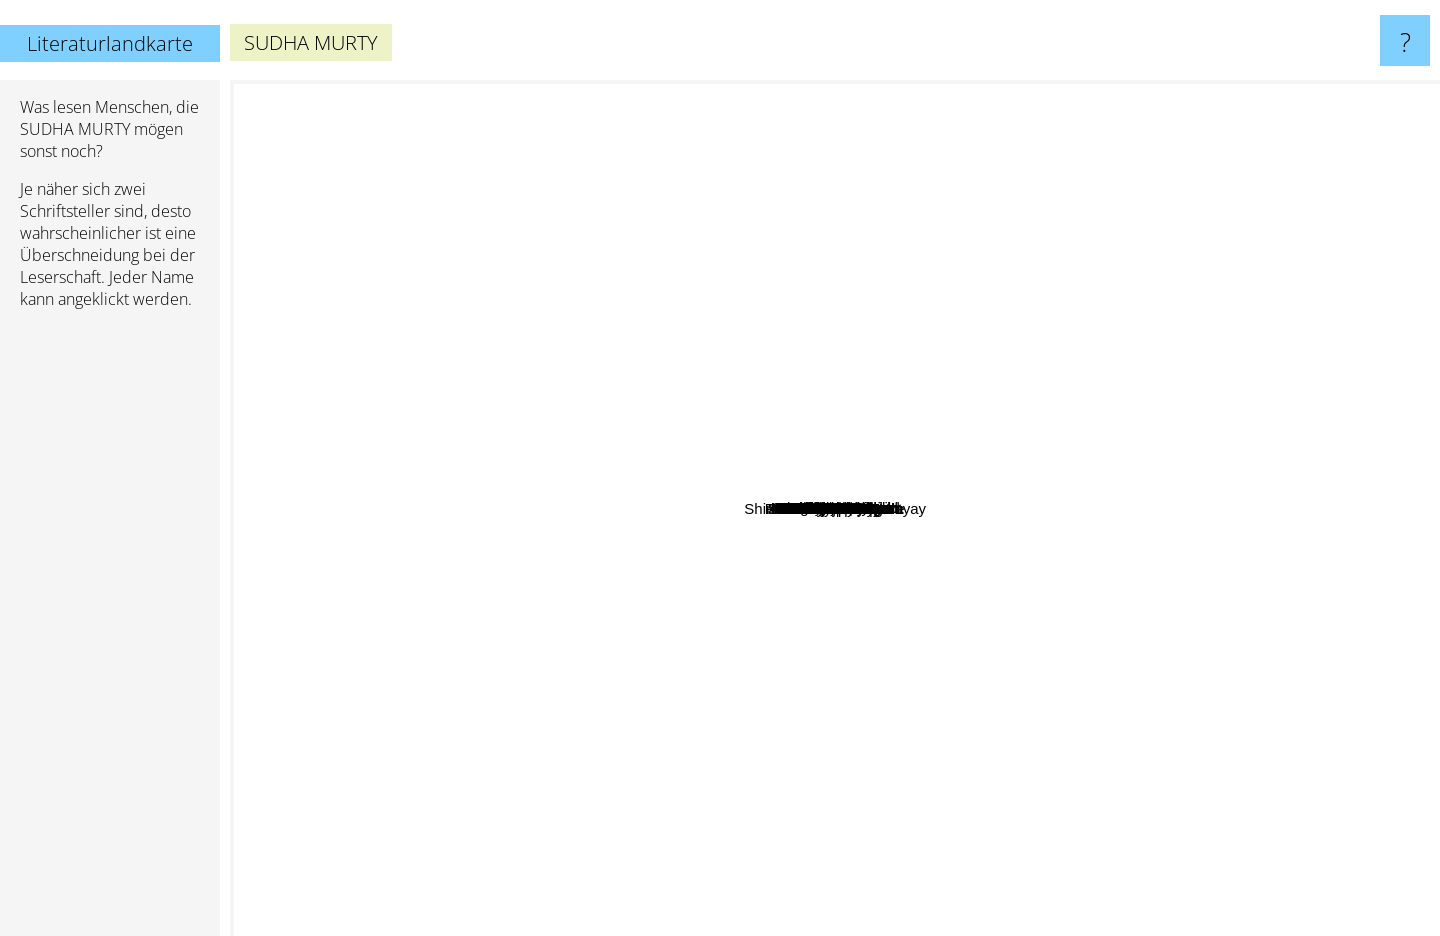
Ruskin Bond (569, 510)
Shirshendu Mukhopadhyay (660, 781)
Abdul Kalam (611, 428)
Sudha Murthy (904, 661)
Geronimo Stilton (899, 201)
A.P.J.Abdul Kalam (1098, 523)
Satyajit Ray (607, 600)
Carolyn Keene (655, 721)
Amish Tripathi (511, 257)
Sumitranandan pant (1009, 723)
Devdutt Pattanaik (948, 340)
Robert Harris (831, 180)
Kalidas (1214, 595)
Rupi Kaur (667, 327)
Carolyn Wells (664, 689)
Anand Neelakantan (614, 735)
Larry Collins (785, 733)
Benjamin (1297, 274)
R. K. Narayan (554, 574)
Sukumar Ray (727, 673)
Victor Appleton (863, 744)
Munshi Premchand (813, 465)
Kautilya (1363, 519)
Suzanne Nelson (828, 150)
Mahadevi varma (849, 719)
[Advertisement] (110, 631)
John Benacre (1056, 331)
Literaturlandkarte (110, 43)
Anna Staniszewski (1072, 309)
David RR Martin (635, 184)
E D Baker (453, 719)
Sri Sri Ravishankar (1204, 449)
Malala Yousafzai (740, 210)
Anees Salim (1272, 523)
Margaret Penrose (812, 427)
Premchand (666, 539)
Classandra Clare (1149, 582)
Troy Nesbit (916, 297)
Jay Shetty (589, 370)
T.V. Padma (977, 367)
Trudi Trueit (1061, 660)
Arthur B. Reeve (510, 437)
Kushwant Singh (787, 393)
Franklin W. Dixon (522, 540)
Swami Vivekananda (1177, 505)
